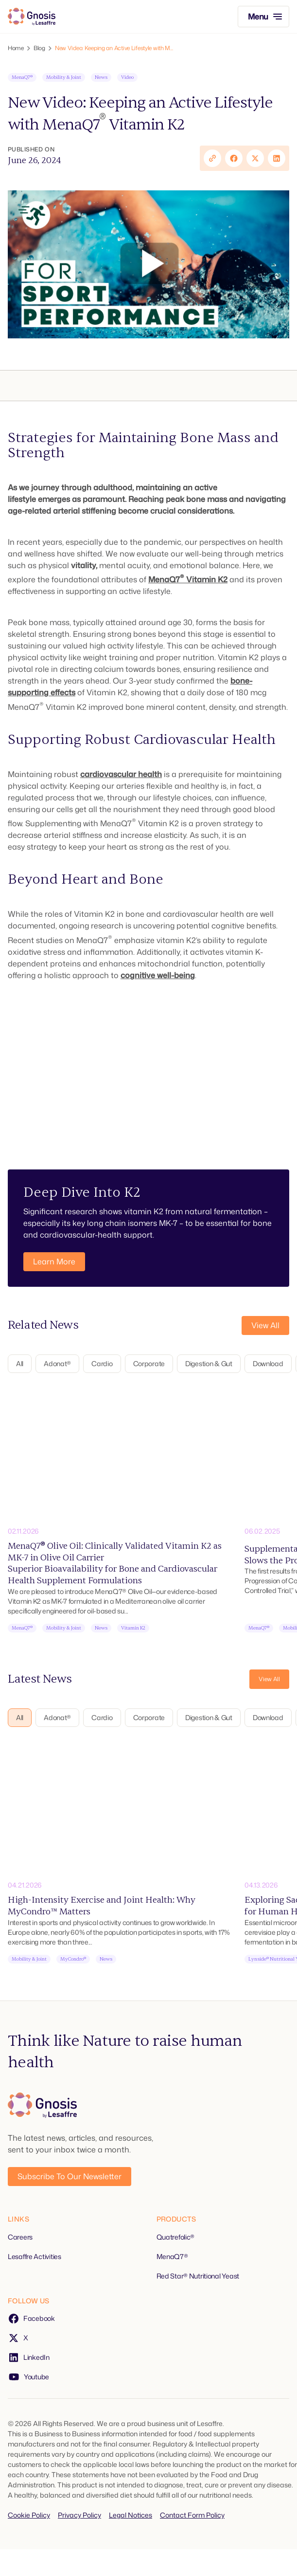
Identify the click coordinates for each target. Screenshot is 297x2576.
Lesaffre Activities (34, 2256)
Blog (39, 48)
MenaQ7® (172, 2256)
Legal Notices (130, 2515)
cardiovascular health (121, 774)
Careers (20, 2237)
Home (16, 48)
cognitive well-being (158, 975)
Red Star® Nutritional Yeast (198, 2275)
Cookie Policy (29, 2515)
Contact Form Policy (192, 2515)
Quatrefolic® (176, 2237)
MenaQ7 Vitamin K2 (187, 579)
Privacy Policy (79, 2515)
